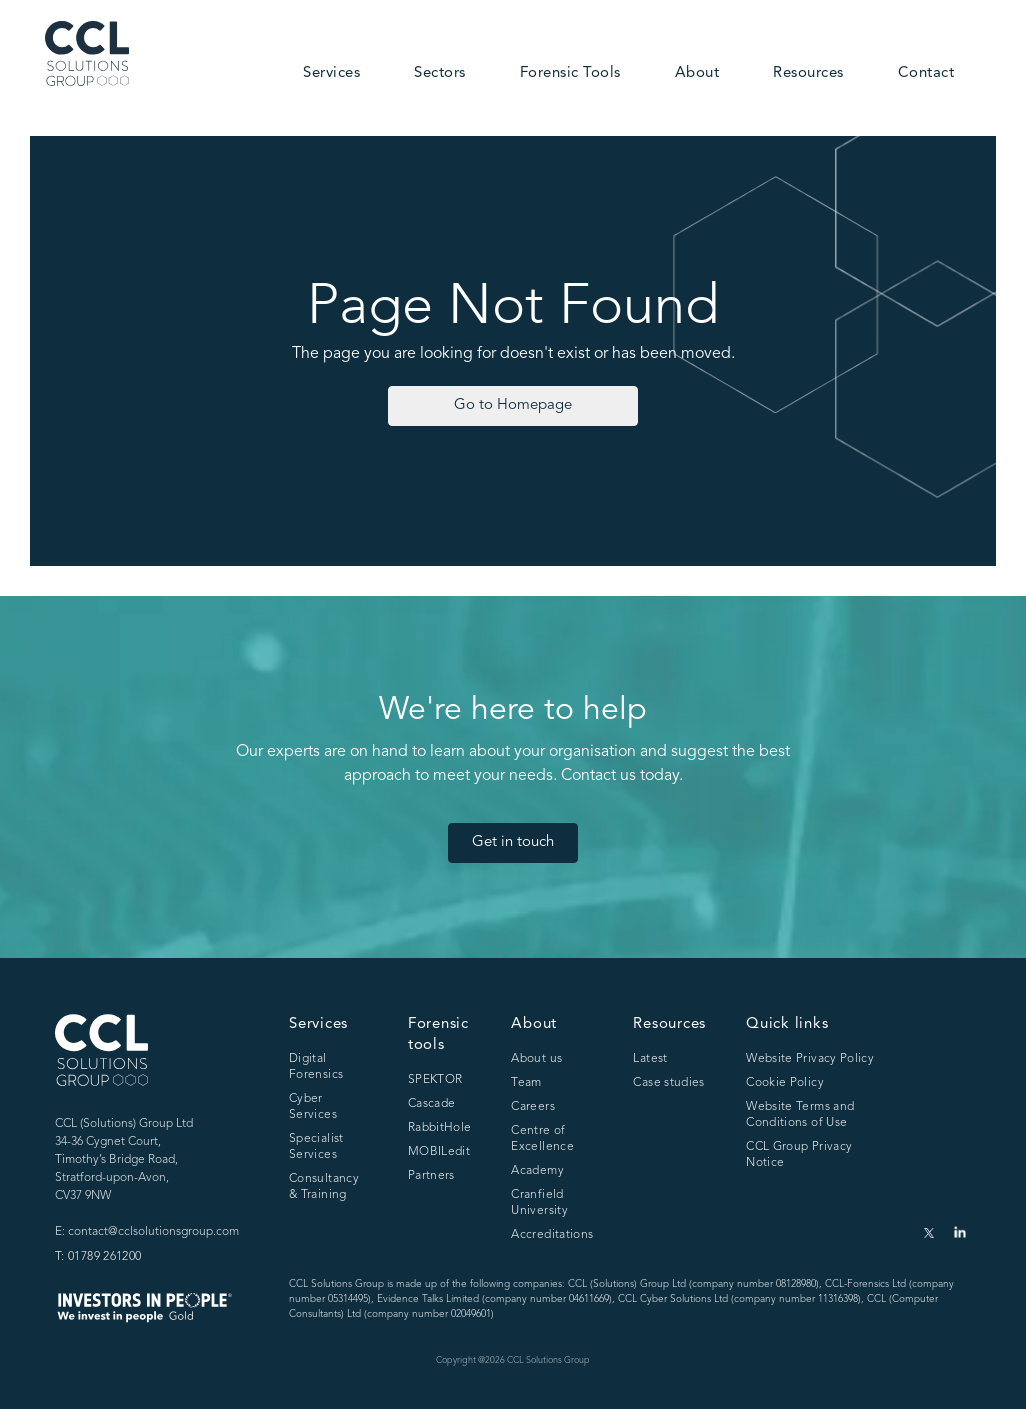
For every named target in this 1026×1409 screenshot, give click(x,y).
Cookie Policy (785, 1083)
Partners (431, 1176)
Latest (650, 1059)
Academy (537, 1171)
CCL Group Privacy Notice (799, 1155)
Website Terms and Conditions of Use (800, 1115)
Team (526, 1083)
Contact (926, 73)
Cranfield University (539, 1203)
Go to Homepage (513, 405)
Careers (533, 1107)
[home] (87, 53)
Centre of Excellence (542, 1139)
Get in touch (513, 842)
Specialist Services (316, 1147)
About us (536, 1059)
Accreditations (552, 1235)
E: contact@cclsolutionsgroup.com (147, 1232)
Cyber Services (313, 1107)
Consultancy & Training (324, 1187)
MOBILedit (439, 1152)
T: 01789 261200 (98, 1257)
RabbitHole (440, 1128)
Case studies (668, 1083)
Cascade (432, 1104)
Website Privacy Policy (810, 1059)
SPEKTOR (435, 1080)
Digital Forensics (316, 1067)
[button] (331, 75)
